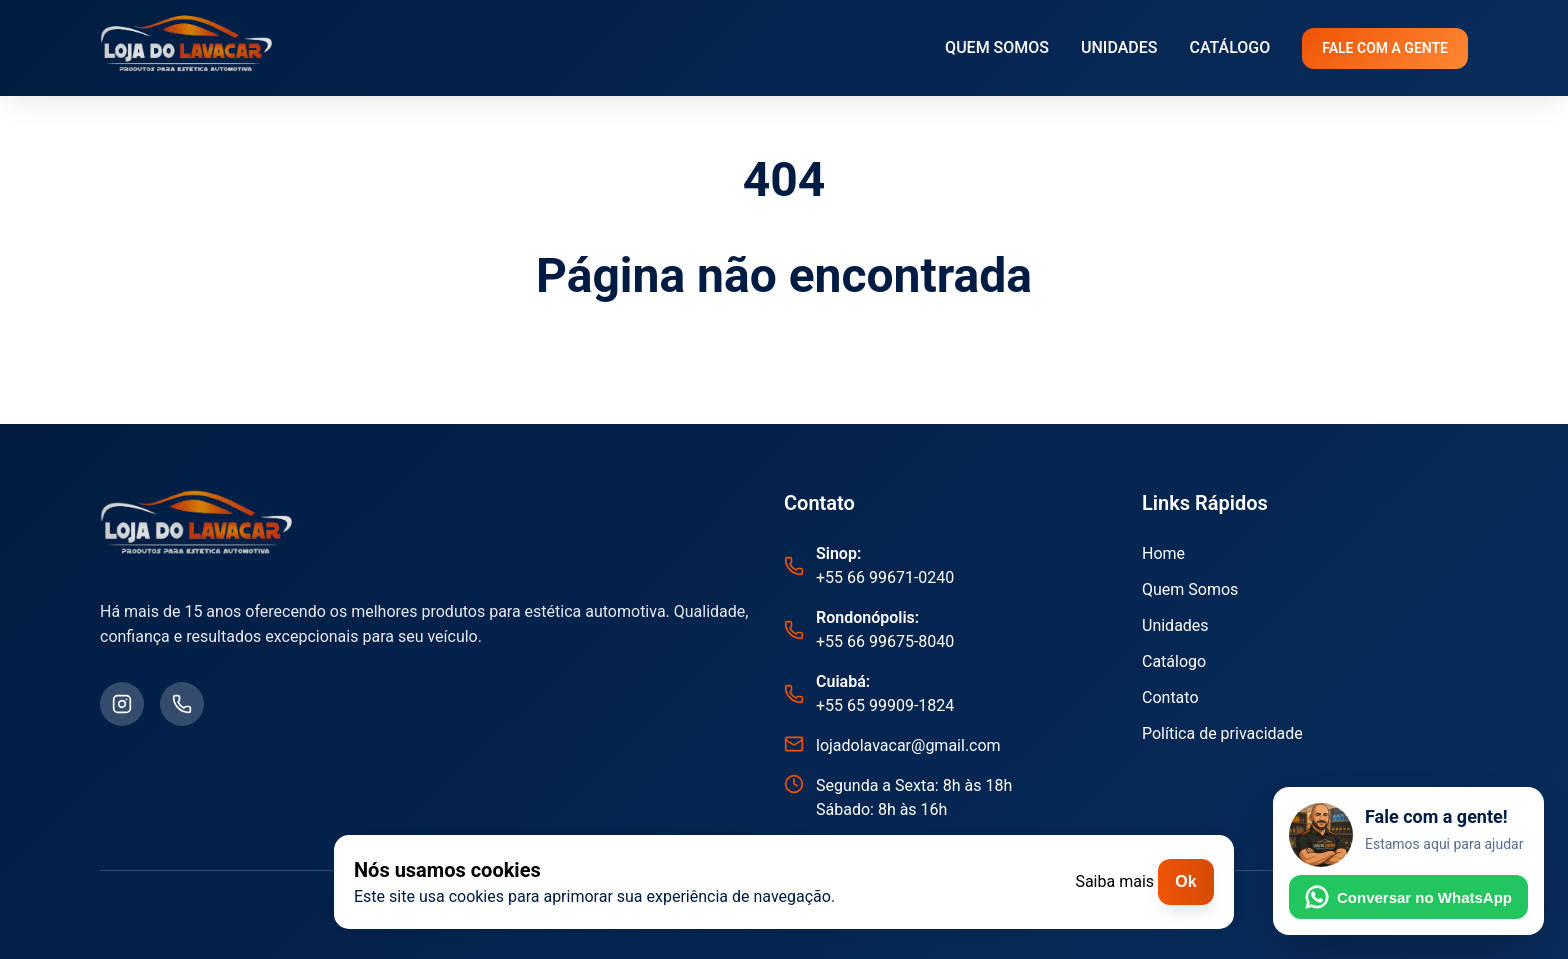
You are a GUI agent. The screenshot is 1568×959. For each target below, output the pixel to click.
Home (1163, 553)
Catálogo (1174, 661)
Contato (1170, 697)
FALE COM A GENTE (1385, 48)
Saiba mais (1114, 881)
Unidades (1175, 625)
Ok (1185, 881)
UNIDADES (1119, 47)
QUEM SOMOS (997, 47)
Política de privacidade (1222, 733)
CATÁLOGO (1229, 47)
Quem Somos (1190, 589)
